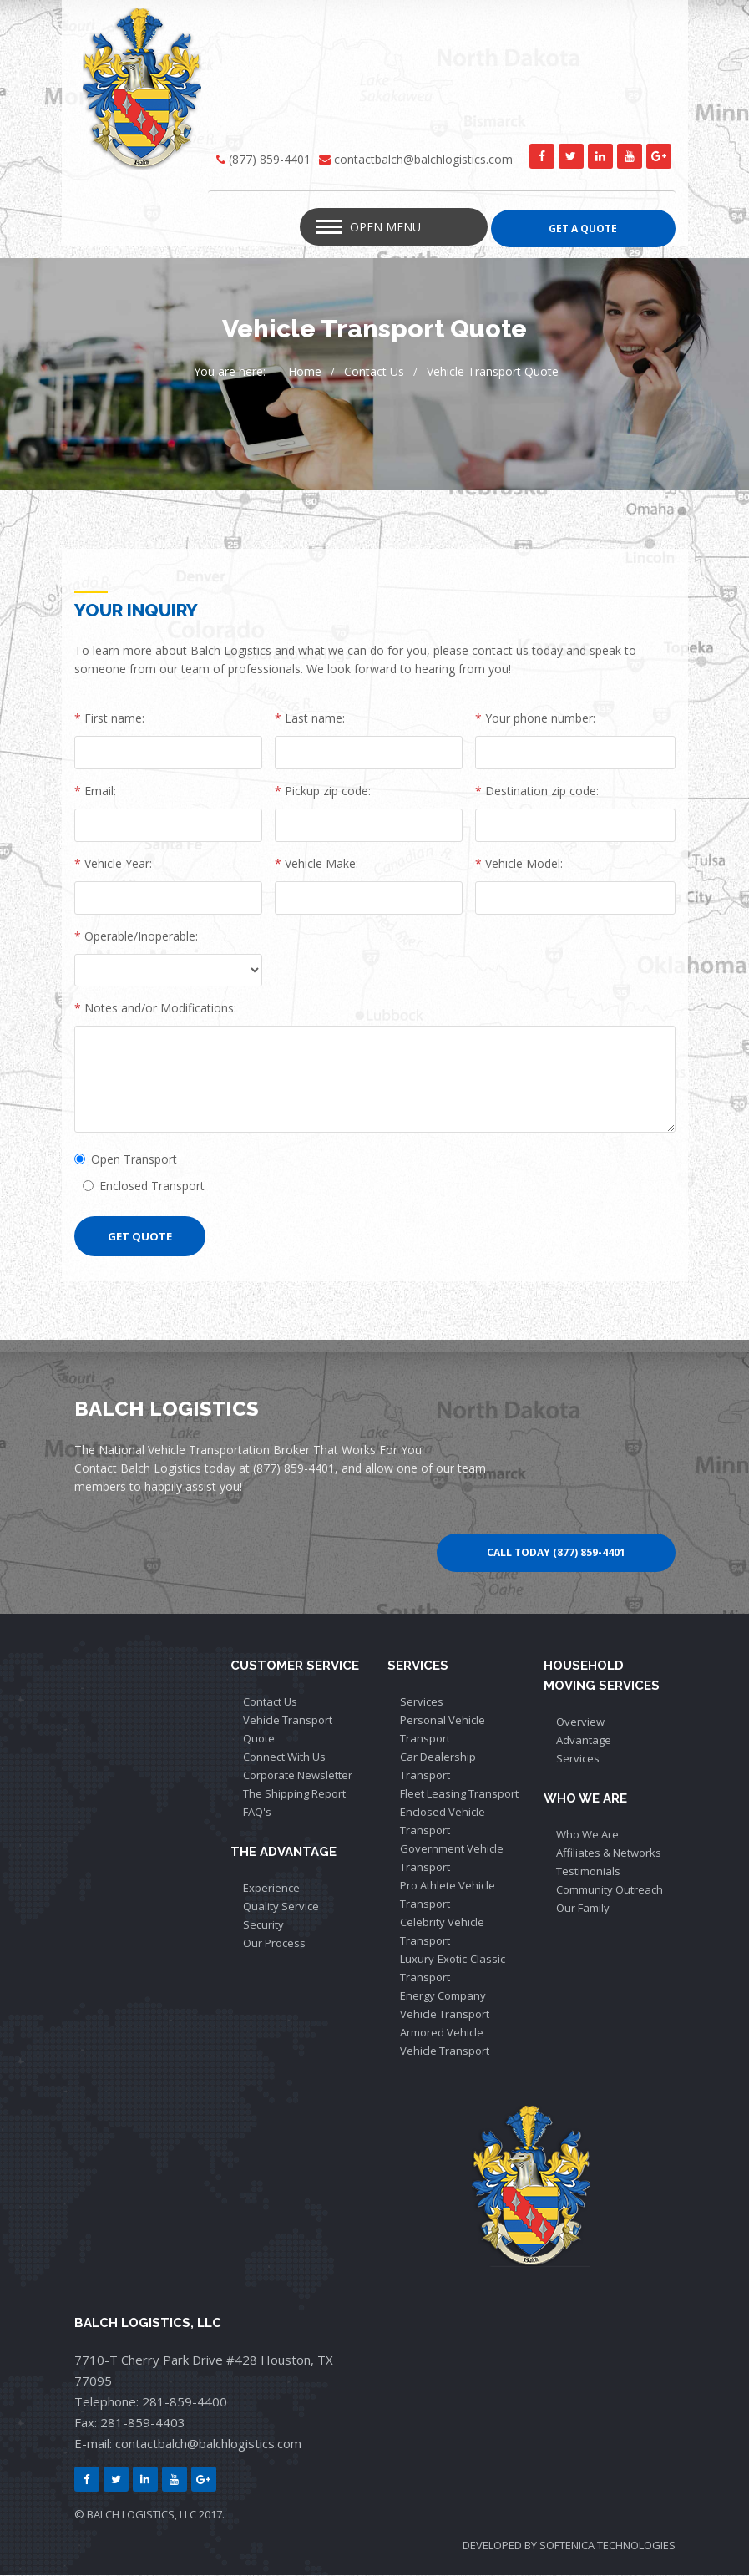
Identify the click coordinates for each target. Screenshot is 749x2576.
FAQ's (257, 1812)
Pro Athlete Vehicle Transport (447, 1895)
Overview (580, 1722)
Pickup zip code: (323, 791)
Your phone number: (535, 719)
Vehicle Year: (113, 864)
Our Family (583, 1908)
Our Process (274, 1943)
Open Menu (385, 227)
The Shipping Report (294, 1794)
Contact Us (374, 372)
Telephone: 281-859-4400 (150, 2402)
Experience (271, 1888)
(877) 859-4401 (270, 159)
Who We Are (587, 1835)
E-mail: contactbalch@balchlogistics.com (187, 2444)
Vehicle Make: (316, 864)
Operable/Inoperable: (136, 937)
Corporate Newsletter (297, 1775)
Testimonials (588, 1871)
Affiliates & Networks (608, 1853)
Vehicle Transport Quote (493, 372)
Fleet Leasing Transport (459, 1794)
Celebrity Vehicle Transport (442, 1932)
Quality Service (281, 1906)
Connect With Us (284, 1757)
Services (421, 1702)
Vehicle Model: (519, 864)
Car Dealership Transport (438, 1766)
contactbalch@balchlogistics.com (423, 159)
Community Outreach (609, 1890)
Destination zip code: (537, 791)
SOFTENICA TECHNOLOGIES (607, 2545)
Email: (95, 791)
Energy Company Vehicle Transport (444, 2005)
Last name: (310, 719)
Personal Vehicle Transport (442, 1730)
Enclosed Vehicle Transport (442, 1821)
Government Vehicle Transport (452, 1858)
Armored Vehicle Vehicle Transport (444, 2042)
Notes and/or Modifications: (155, 1009)
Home (304, 372)
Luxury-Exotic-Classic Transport (452, 1968)
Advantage (583, 1740)
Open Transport (125, 1160)
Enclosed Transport (144, 1186)
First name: (109, 719)
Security (263, 1925)
